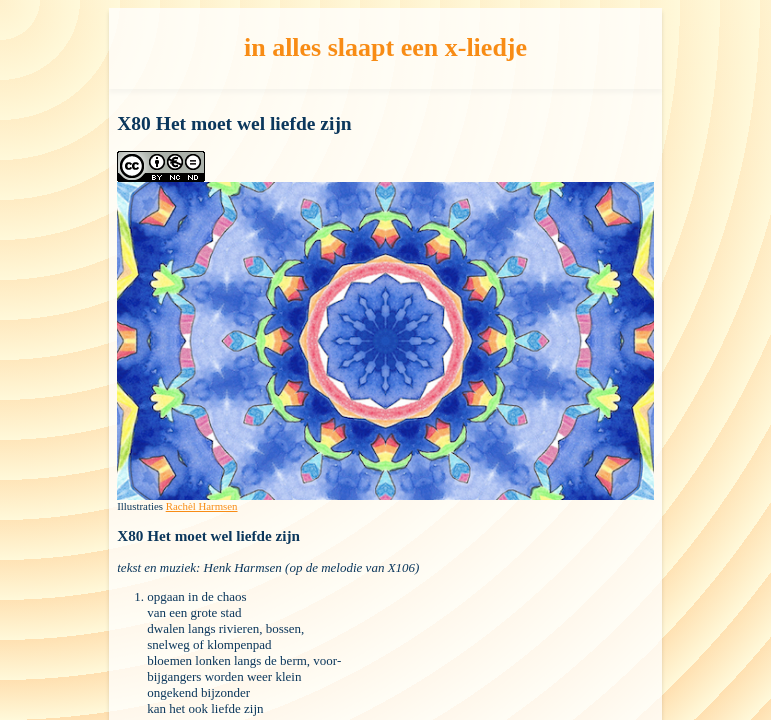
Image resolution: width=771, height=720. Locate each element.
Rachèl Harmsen (202, 506)
